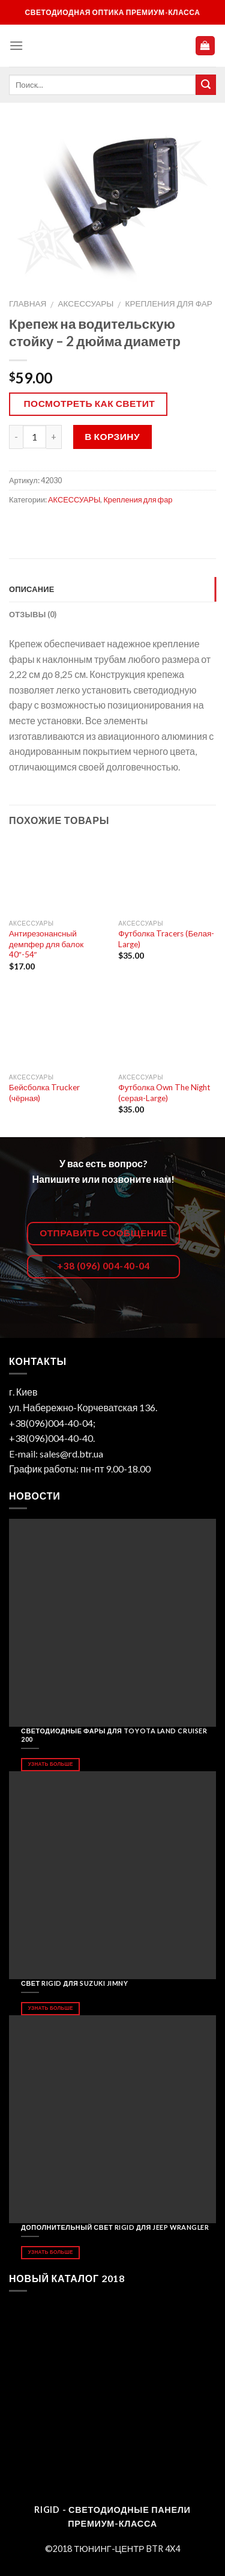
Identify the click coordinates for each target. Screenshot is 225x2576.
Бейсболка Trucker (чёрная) (44, 1092)
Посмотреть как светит (89, 403)
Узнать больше (50, 1764)
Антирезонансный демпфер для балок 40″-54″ (46, 944)
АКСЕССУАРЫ (86, 303)
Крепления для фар (168, 303)
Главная (27, 303)
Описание (32, 589)
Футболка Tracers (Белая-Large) (166, 939)
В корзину (112, 436)
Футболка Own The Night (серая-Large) (164, 1092)
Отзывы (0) (33, 614)
